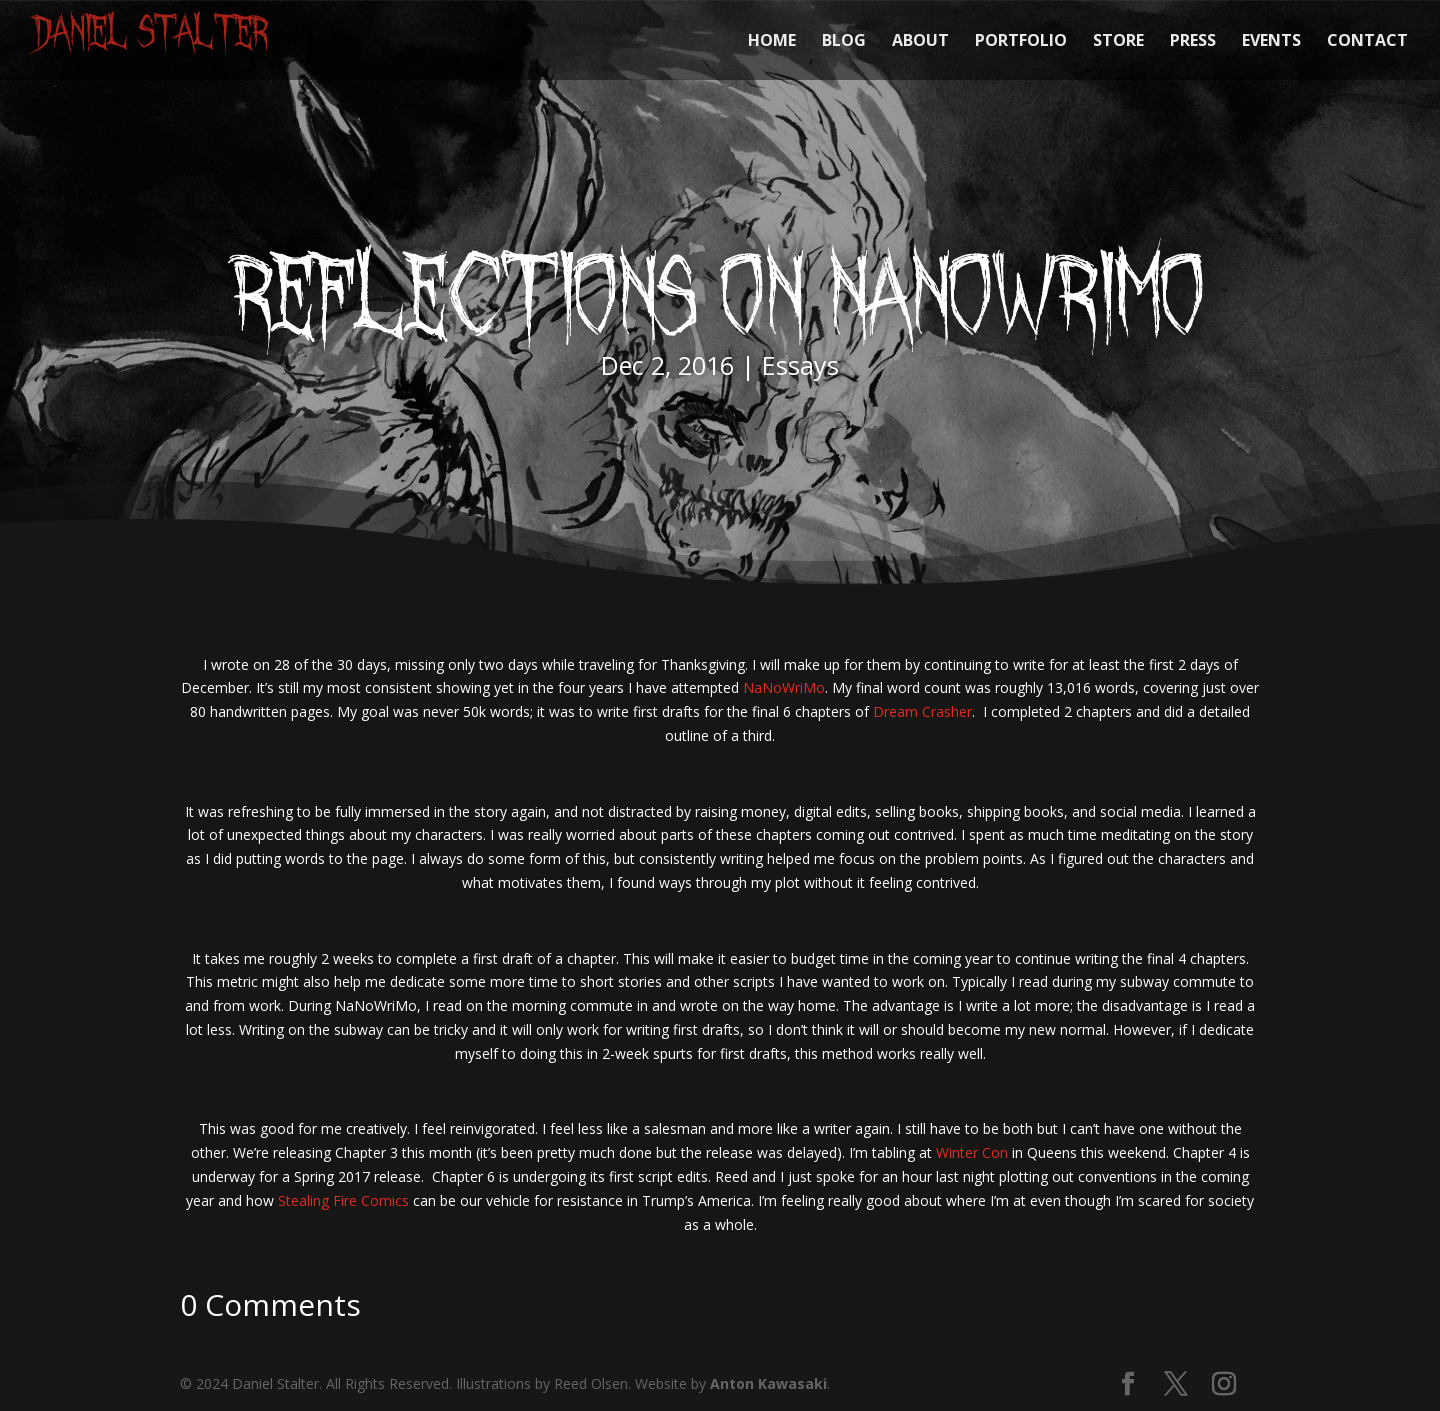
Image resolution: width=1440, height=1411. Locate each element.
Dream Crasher (922, 711)
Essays (800, 365)
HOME (772, 42)
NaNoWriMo (784, 687)
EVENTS (1271, 42)
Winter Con (972, 1152)
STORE (1118, 42)
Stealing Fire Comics (343, 1200)
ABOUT (920, 42)
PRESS (1193, 42)
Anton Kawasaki (768, 1383)
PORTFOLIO (1021, 42)
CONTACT (1367, 42)
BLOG (844, 42)
